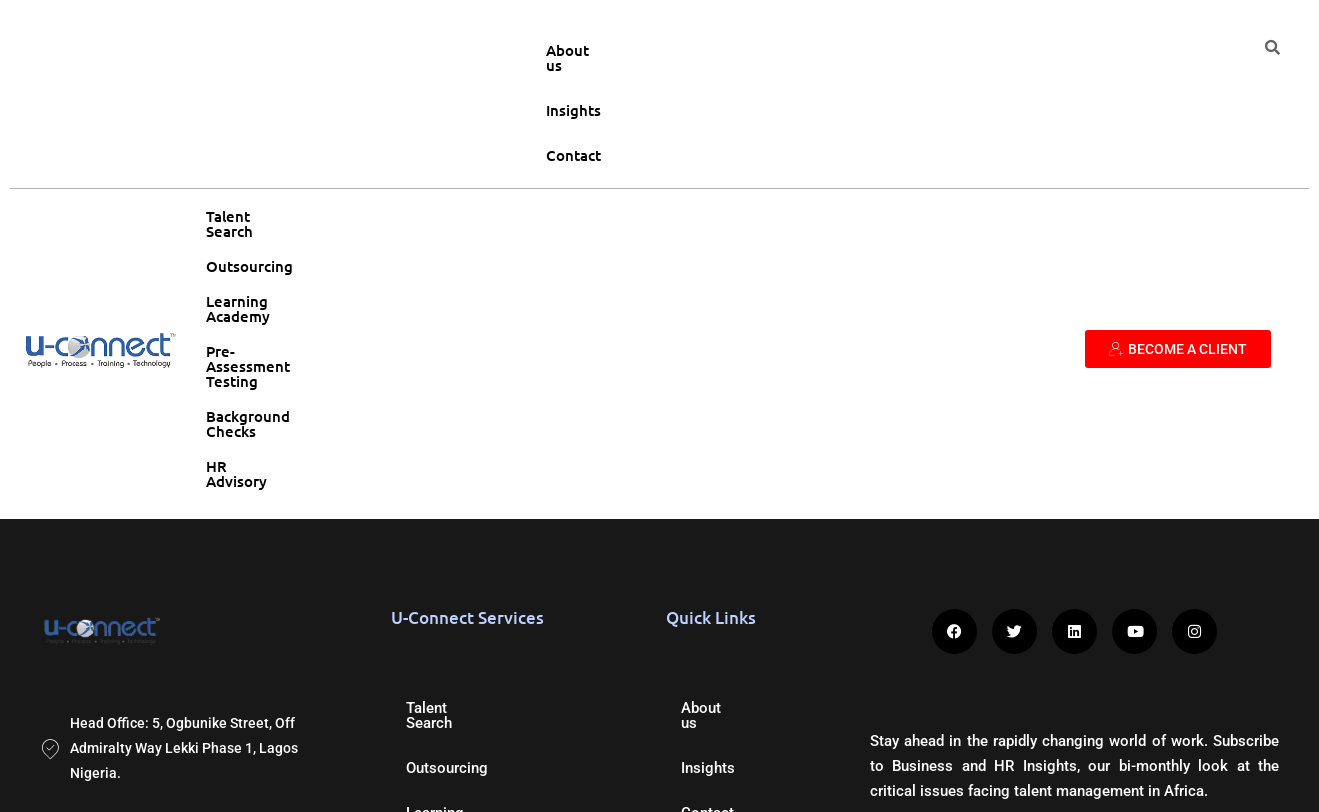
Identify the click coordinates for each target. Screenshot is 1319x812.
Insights (1102, 50)
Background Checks (851, 121)
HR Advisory (986, 121)
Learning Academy (501, 121)
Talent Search (254, 121)
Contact (1187, 50)
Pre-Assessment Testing (673, 121)
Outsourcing (369, 121)
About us (1013, 50)
